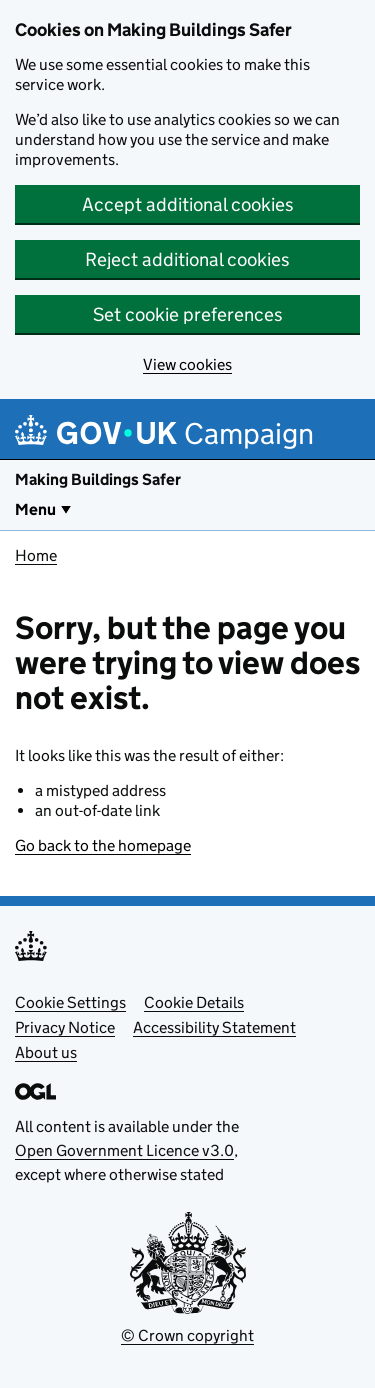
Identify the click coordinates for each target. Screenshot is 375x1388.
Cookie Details (194, 1002)
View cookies (187, 364)
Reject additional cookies (187, 259)
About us (46, 1052)
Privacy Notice (65, 1027)
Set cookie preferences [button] (188, 314)
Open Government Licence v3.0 (124, 1150)
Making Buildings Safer (98, 479)
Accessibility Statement (214, 1027)
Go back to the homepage (103, 845)
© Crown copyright (187, 1335)
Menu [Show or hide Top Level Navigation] (35, 509)
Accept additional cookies (188, 204)
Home (36, 555)
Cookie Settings (70, 1002)
